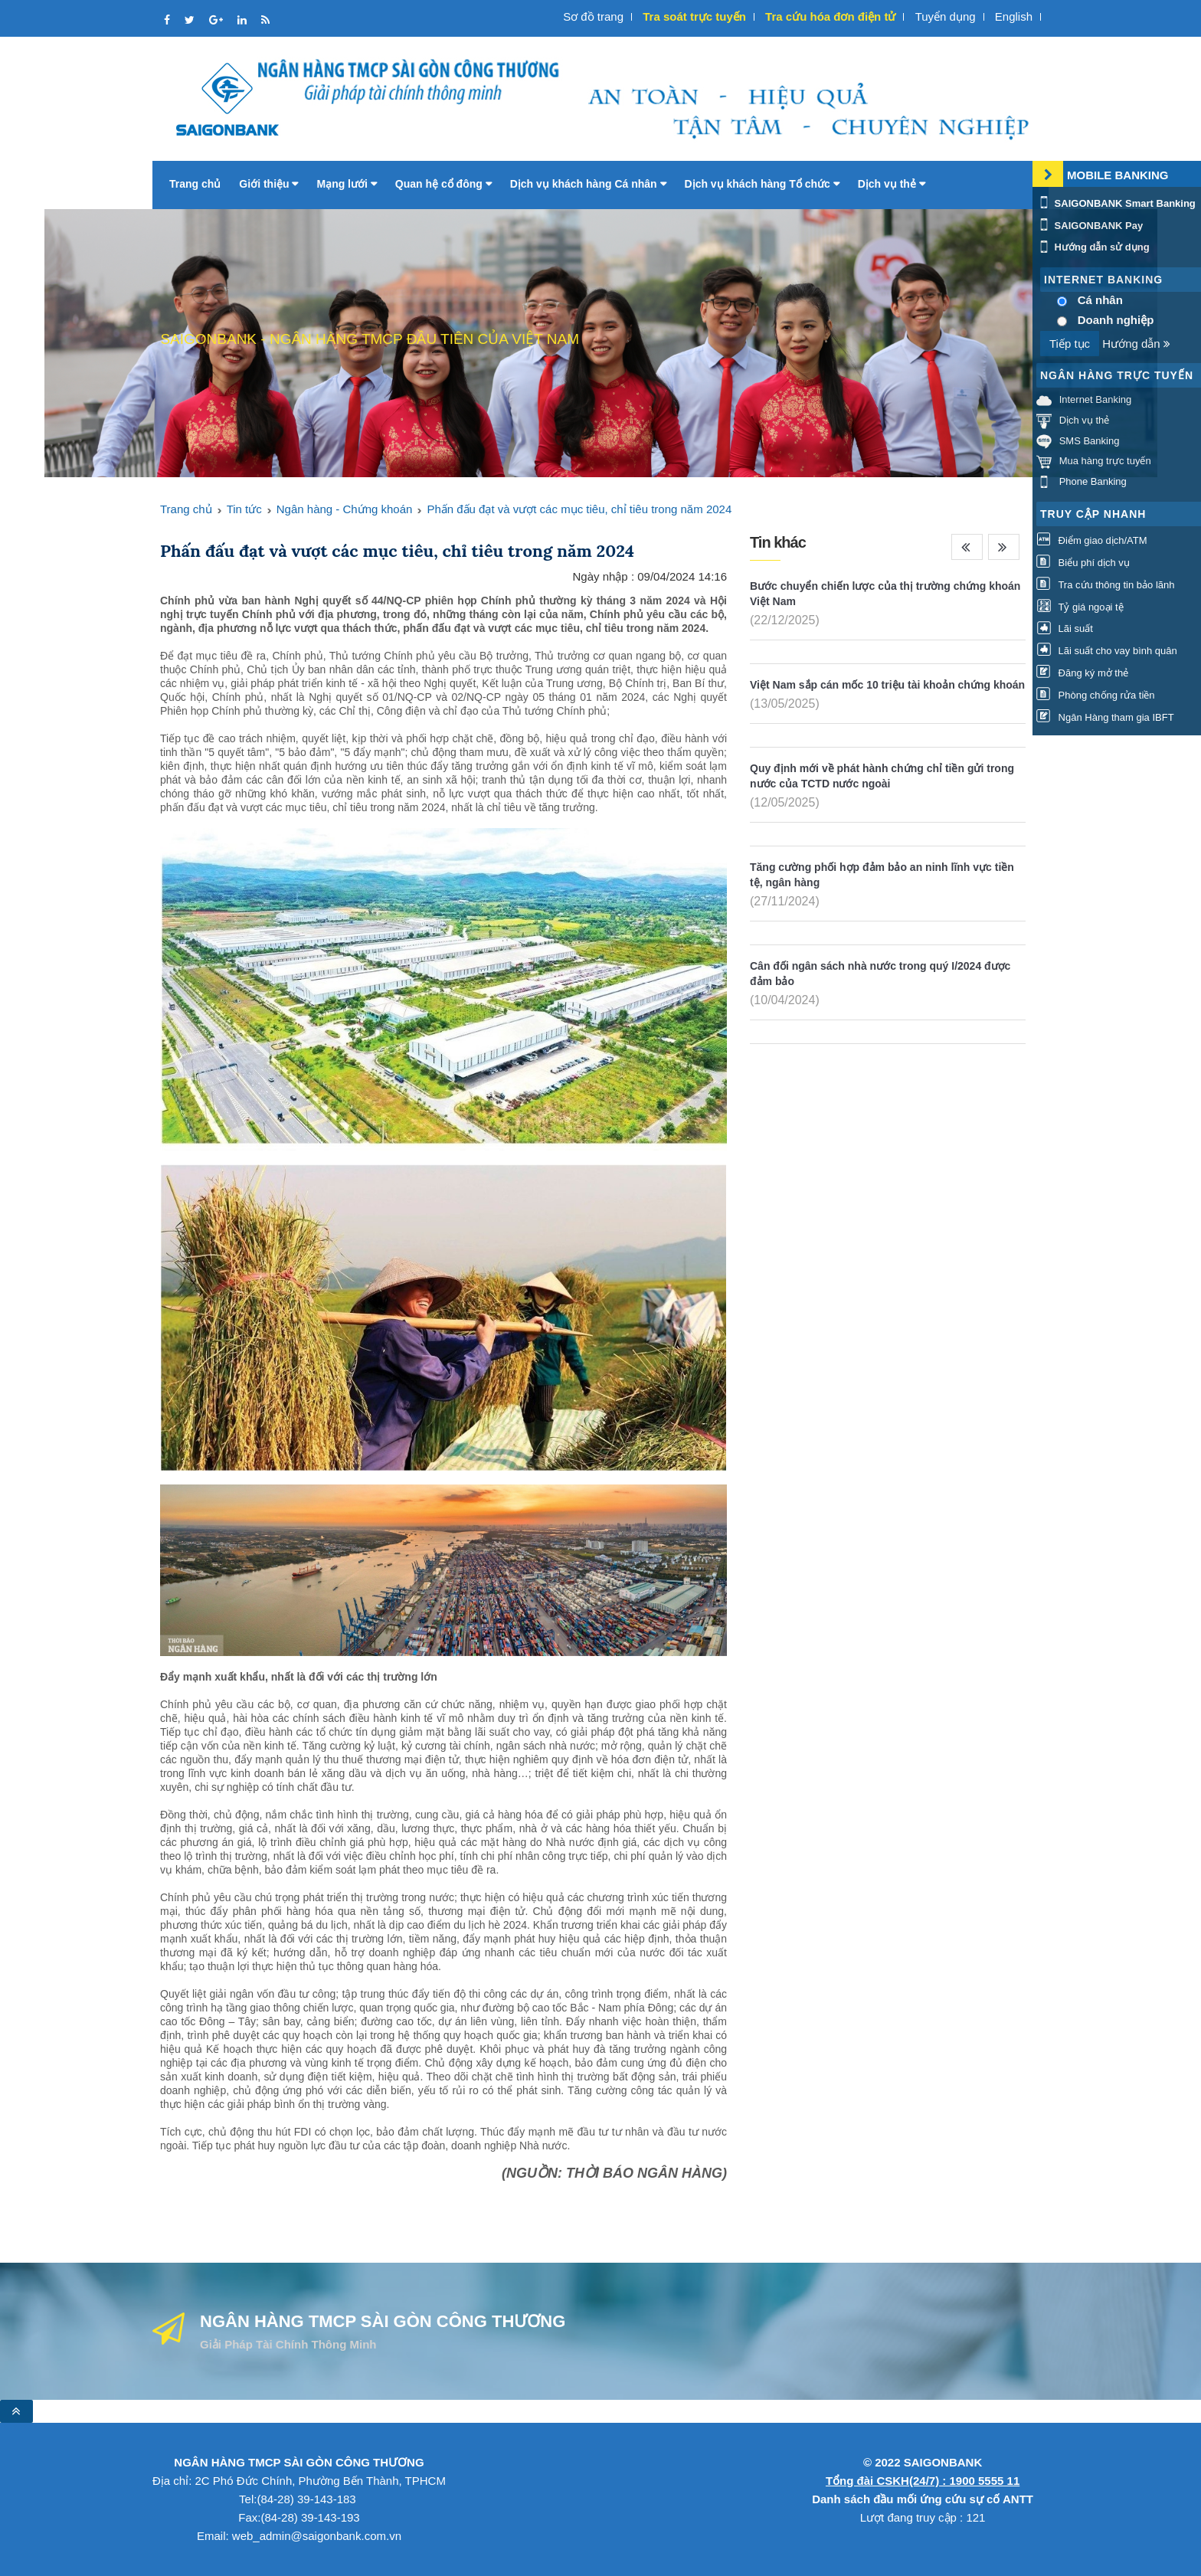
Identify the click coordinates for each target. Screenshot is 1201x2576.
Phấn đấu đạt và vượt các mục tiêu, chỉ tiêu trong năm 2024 (579, 509)
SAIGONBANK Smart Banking (1116, 203)
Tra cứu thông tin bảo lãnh (1105, 585)
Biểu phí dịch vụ (1083, 562)
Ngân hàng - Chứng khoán (345, 509)
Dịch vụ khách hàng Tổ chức (762, 184)
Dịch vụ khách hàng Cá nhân (588, 184)
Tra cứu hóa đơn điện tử (830, 16)
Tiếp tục (1069, 343)
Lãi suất (1064, 628)
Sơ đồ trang (593, 16)
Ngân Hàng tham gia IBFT (1105, 717)
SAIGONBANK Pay (1089, 225)
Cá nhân (1100, 299)
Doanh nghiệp (1116, 319)
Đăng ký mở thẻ (1082, 673)
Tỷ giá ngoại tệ (1080, 607)
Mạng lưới (346, 184)
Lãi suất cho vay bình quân (1106, 650)
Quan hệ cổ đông (443, 184)
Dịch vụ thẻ (891, 184)
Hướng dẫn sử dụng (1093, 247)
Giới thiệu (268, 184)
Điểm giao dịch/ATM (1091, 540)
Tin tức (244, 509)
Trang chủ (195, 184)
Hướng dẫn (1136, 343)
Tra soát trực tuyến (694, 16)
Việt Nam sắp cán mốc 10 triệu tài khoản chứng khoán (887, 685)
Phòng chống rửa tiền (1095, 695)
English (1013, 16)
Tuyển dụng (945, 16)
